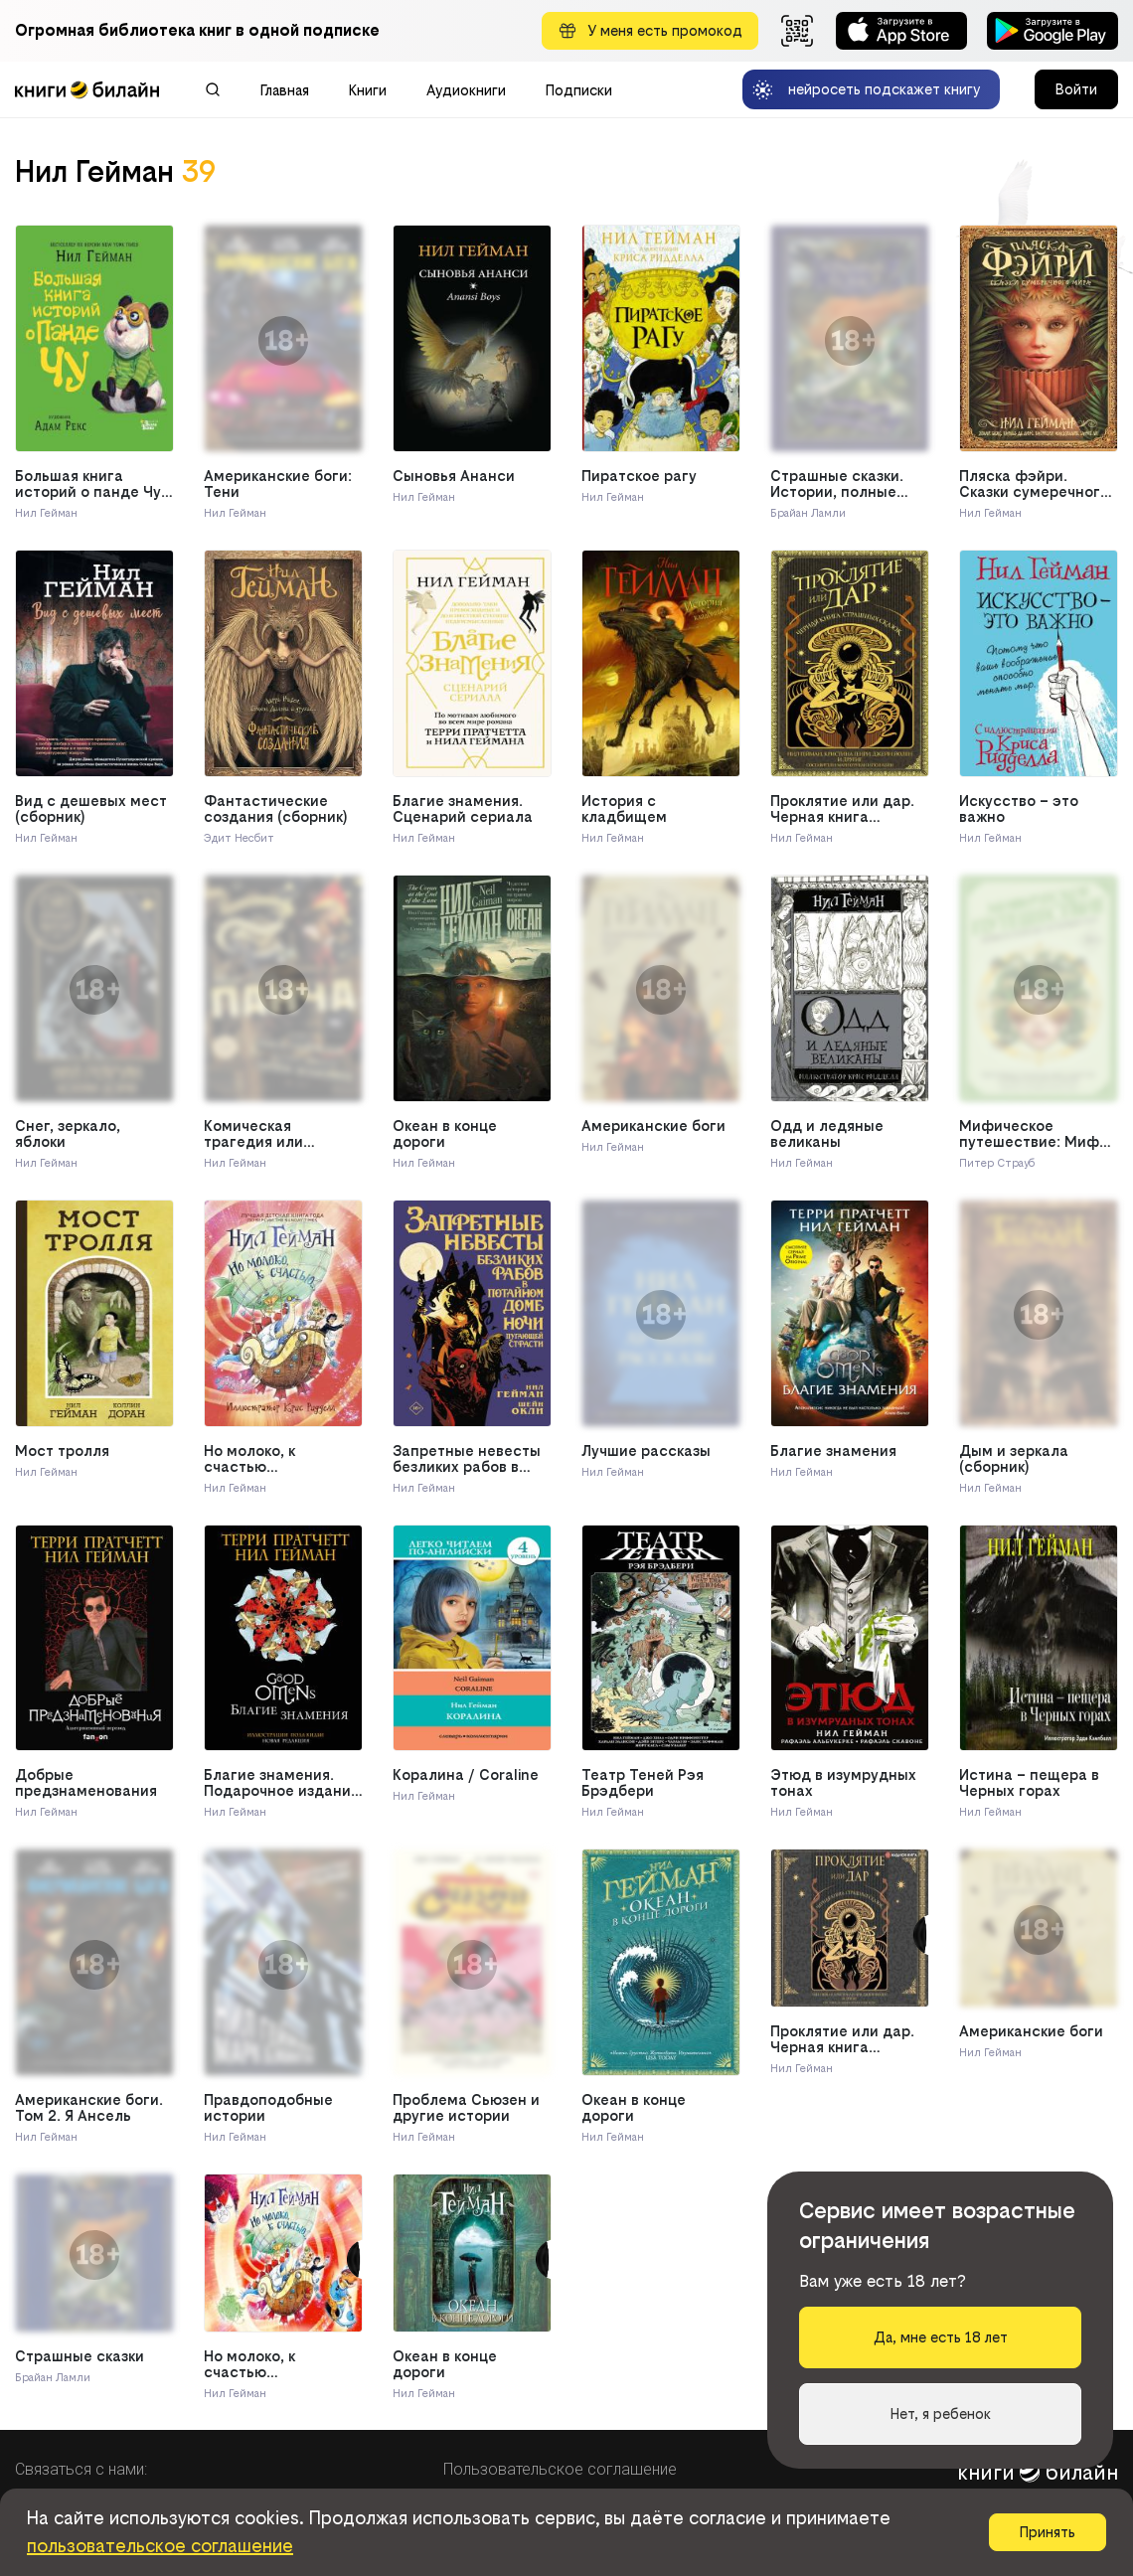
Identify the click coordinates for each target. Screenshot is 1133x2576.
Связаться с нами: (81, 2469)
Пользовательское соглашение (560, 2469)
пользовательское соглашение (160, 2545)
